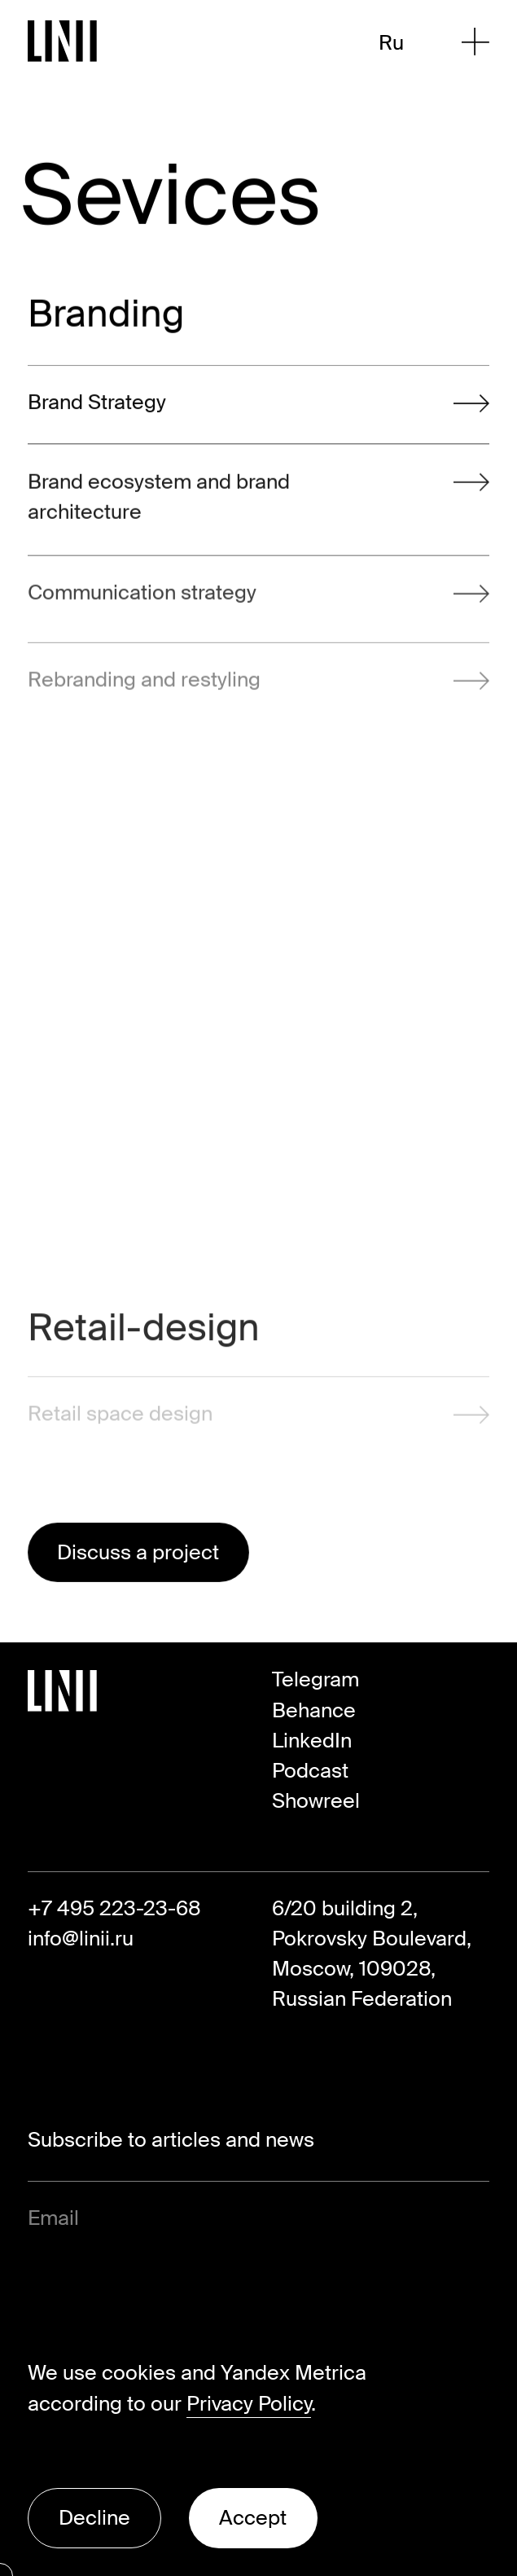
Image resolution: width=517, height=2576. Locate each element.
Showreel (316, 1800)
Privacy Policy (248, 2403)
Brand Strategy (258, 406)
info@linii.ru (81, 1938)
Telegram (315, 1679)
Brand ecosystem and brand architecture (258, 503)
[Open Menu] (475, 41)
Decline (94, 2517)
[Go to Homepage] (63, 41)
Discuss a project (138, 1552)
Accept (253, 2517)
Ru (391, 42)
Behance (314, 1710)
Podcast (310, 1770)
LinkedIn (312, 1740)
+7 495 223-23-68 (114, 1908)
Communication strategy (258, 607)
